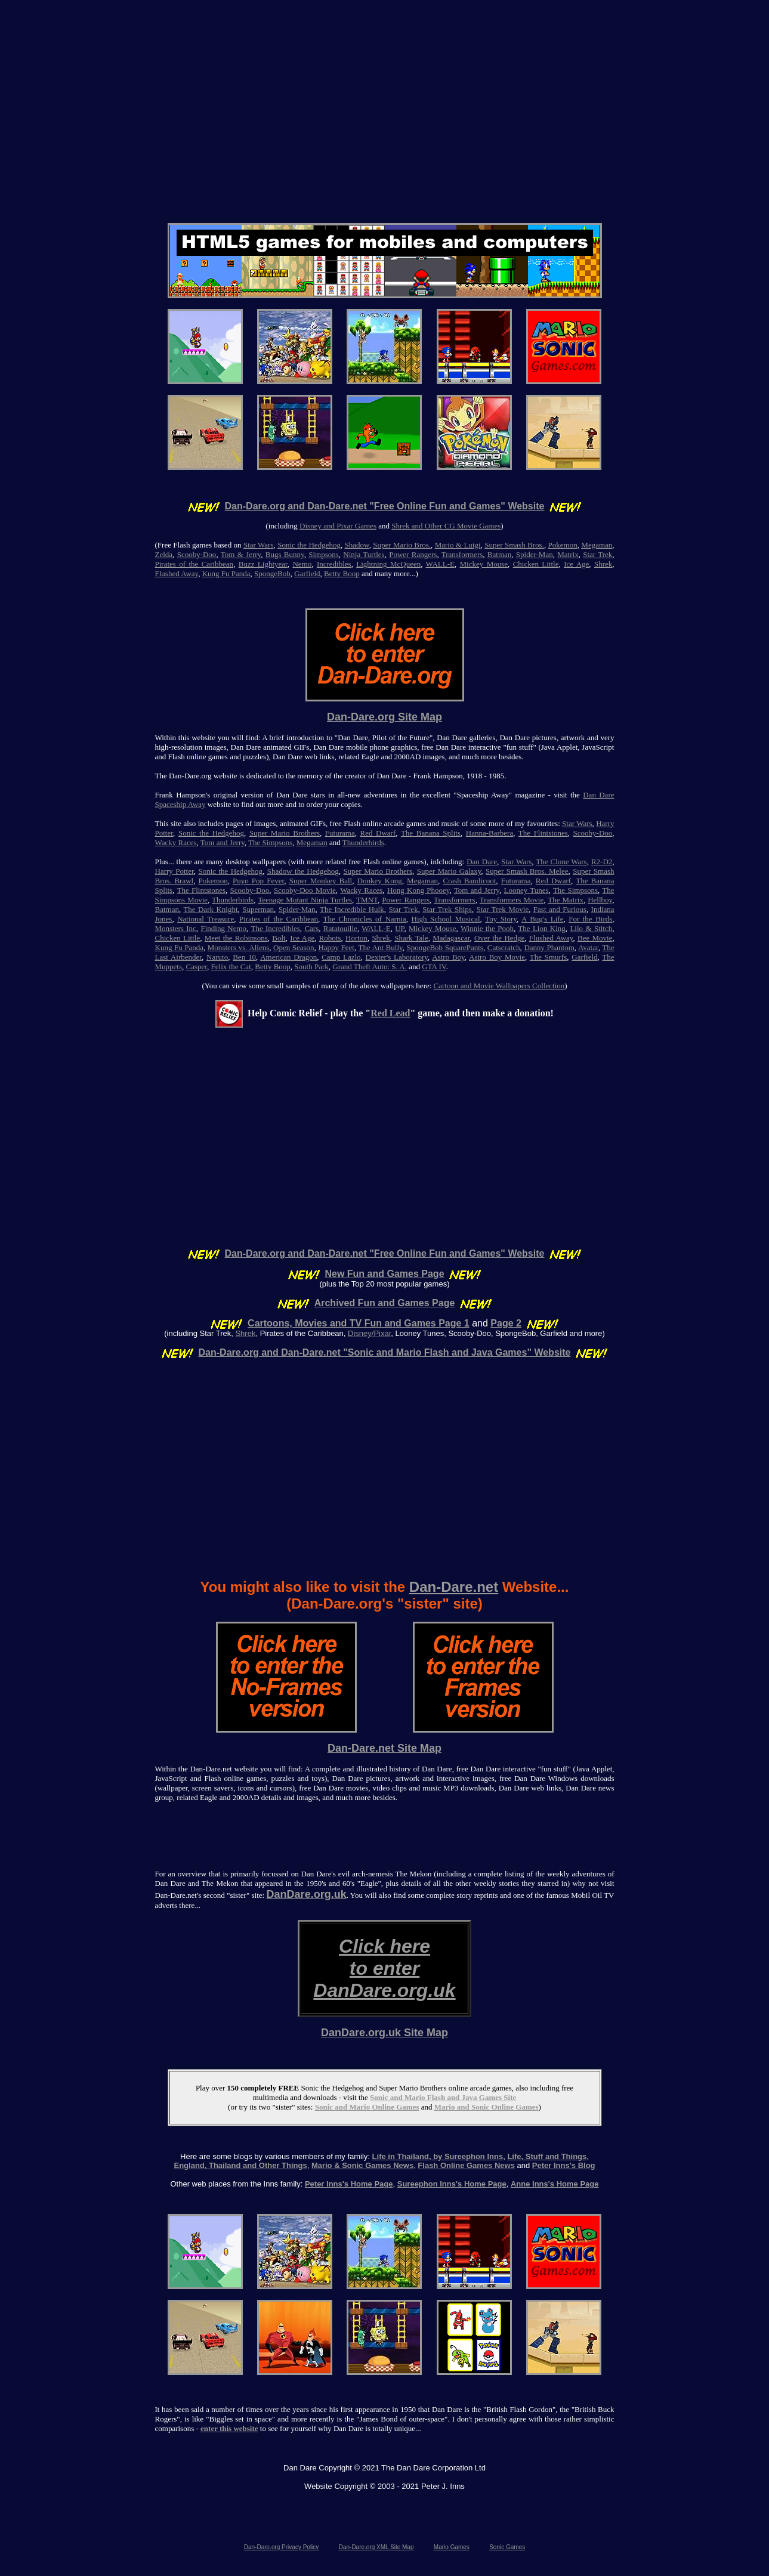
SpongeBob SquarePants (444, 947)
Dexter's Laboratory (397, 957)
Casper (197, 966)
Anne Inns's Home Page (555, 2183)
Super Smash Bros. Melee (527, 871)
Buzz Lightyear (263, 563)
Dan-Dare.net (453, 1587)
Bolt (278, 937)
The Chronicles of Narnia (364, 918)
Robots (330, 937)
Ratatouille (340, 928)
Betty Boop (342, 573)
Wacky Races (176, 842)
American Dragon (288, 957)
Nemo (301, 563)
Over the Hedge (499, 937)
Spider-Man (534, 554)
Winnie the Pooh (487, 928)
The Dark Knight (210, 909)
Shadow (357, 544)
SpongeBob (272, 573)
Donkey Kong (379, 880)
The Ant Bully (381, 947)
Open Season (293, 947)
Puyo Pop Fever (258, 880)
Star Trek (597, 554)
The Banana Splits (431, 832)
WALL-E (440, 563)
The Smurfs (548, 957)
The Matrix (565, 899)
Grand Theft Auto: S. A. (369, 966)
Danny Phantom (549, 947)
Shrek (603, 563)
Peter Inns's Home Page (349, 2183)
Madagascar (451, 937)
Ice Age (576, 563)
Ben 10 (244, 957)
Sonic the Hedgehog (309, 544)
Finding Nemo (223, 928)
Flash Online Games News (466, 2165)
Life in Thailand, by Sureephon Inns (438, 2156)
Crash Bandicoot (469, 880)
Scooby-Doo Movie (305, 890)
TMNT (367, 899)
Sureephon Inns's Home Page (452, 2183)
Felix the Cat (231, 966)
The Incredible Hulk (352, 909)
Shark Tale (411, 937)
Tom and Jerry (222, 842)
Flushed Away (177, 573)
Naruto (217, 957)
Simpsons (323, 554)
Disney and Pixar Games (337, 525)
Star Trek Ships (447, 909)
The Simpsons (270, 842)
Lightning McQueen (388, 563)
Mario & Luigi (458, 544)
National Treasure (205, 918)
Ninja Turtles (363, 554)
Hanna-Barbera (489, 832)
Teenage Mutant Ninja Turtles (305, 899)
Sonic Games (507, 2547)
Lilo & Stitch (591, 928)
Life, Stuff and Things (546, 2156)
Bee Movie (594, 937)
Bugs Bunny (284, 554)
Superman (258, 909)
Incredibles (334, 563)
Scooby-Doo (197, 554)
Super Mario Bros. (402, 544)
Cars (311, 928)
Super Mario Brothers (284, 832)
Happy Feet (336, 947)
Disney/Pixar (369, 1333)
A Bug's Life (542, 918)
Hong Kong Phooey (418, 890)
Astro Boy (448, 957)
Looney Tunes (526, 890)
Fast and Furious (559, 909)
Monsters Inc (175, 928)
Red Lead (390, 1013)
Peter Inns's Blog (563, 2165)
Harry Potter (174, 871)
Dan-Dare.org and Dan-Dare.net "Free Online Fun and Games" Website (385, 506)
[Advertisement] (385, 99)
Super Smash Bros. (514, 544)
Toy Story (501, 918)
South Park (311, 966)
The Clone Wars (561, 861)
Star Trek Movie (503, 909)
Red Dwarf (378, 832)
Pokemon (562, 544)
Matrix (567, 554)
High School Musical (446, 918)
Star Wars (258, 544)
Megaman (596, 544)
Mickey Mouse (484, 563)
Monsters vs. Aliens (239, 947)
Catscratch (503, 947)
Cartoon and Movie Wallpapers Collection (499, 985)
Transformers (462, 554)
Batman (499, 554)
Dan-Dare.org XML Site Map (376, 2547)
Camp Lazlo (341, 957)
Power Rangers (413, 554)
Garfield (307, 573)
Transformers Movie (512, 899)
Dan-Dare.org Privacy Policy (281, 2547)
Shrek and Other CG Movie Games (446, 525)
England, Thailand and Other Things (240, 2165)
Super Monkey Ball (321, 880)
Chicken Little (536, 563)
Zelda (164, 554)
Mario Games (452, 2547)
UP (399, 928)
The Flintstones (543, 832)
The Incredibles (275, 928)
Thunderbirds (363, 842)
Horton (356, 937)
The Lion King (541, 928)
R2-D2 (601, 861)
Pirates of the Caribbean (194, 563)
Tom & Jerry (241, 554)
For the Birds (590, 918)
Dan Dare (482, 861)
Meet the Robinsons (236, 937)
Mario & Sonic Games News (362, 2165)
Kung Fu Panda (226, 573)
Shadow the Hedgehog (303, 871)
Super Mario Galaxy (449, 871)
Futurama (340, 832)
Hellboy (600, 899)
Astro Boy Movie (497, 957)
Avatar (588, 947)
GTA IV (434, 966)
